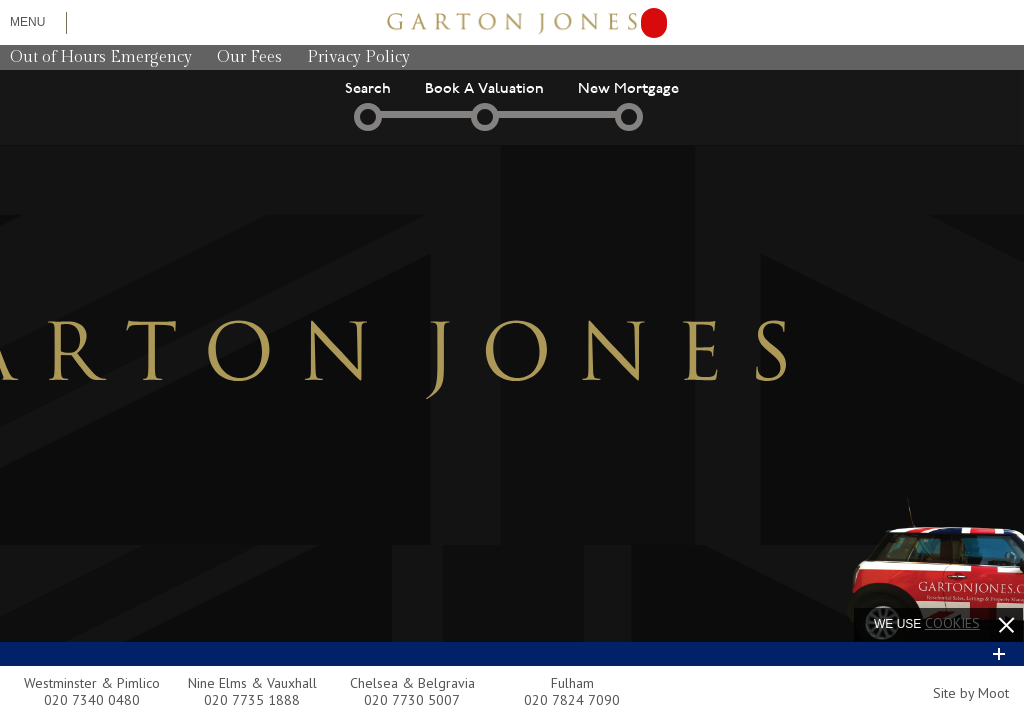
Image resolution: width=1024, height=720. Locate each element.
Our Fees (249, 57)
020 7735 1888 (252, 700)
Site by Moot (971, 693)
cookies (952, 623)
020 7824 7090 (572, 700)
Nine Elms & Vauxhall (252, 683)
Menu (27, 22)
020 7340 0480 (92, 700)
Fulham (572, 683)
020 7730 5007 (412, 700)
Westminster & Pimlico (92, 683)
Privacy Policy (358, 57)
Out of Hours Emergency (101, 57)
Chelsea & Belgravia (412, 683)
